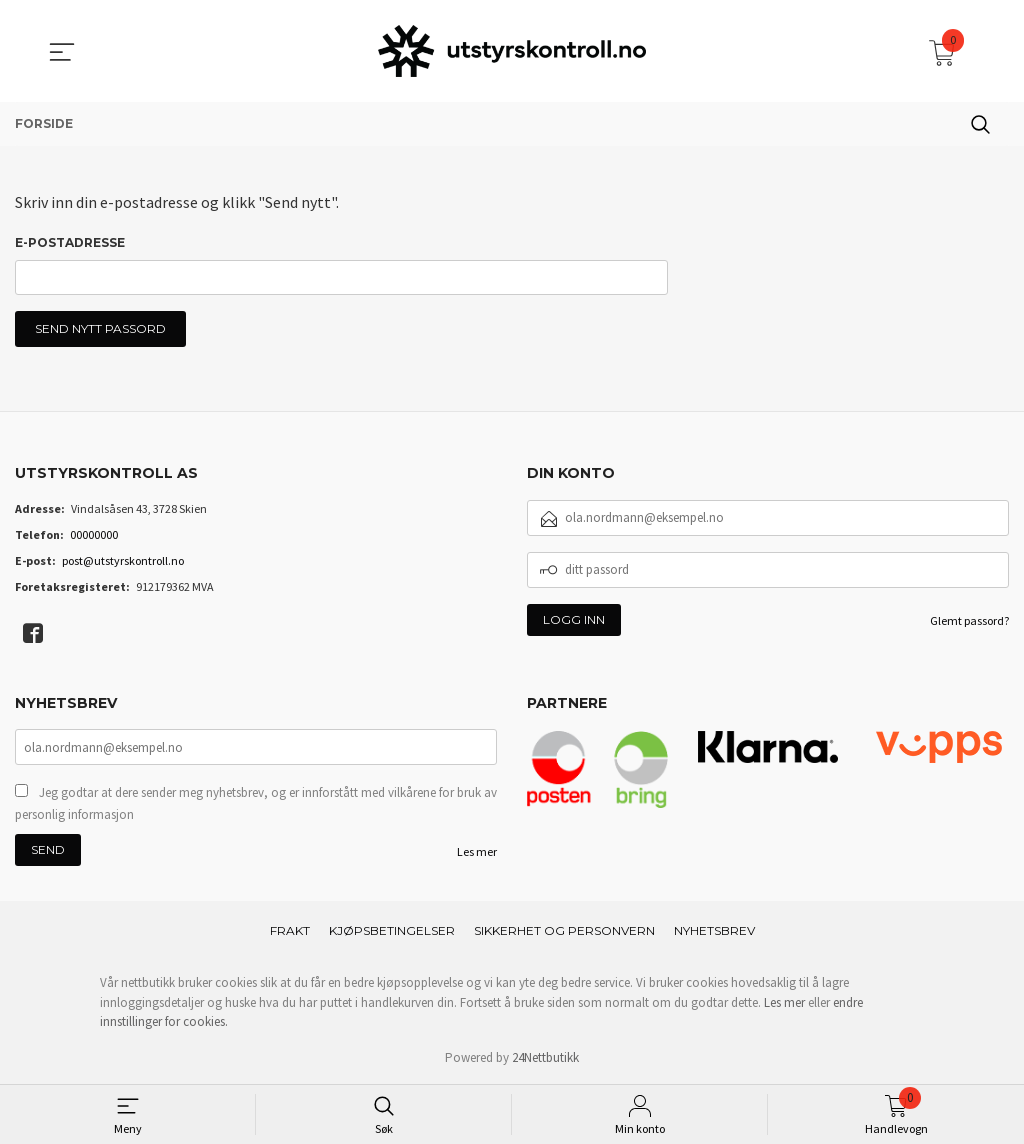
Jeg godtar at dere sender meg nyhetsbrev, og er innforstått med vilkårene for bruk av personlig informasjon (256, 804)
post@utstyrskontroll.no (123, 561)
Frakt (290, 931)
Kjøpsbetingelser (392, 931)
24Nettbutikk (545, 1058)
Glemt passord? (969, 621)
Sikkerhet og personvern (564, 931)
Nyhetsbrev (714, 931)
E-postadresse (70, 242)
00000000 (94, 535)
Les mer (477, 852)
